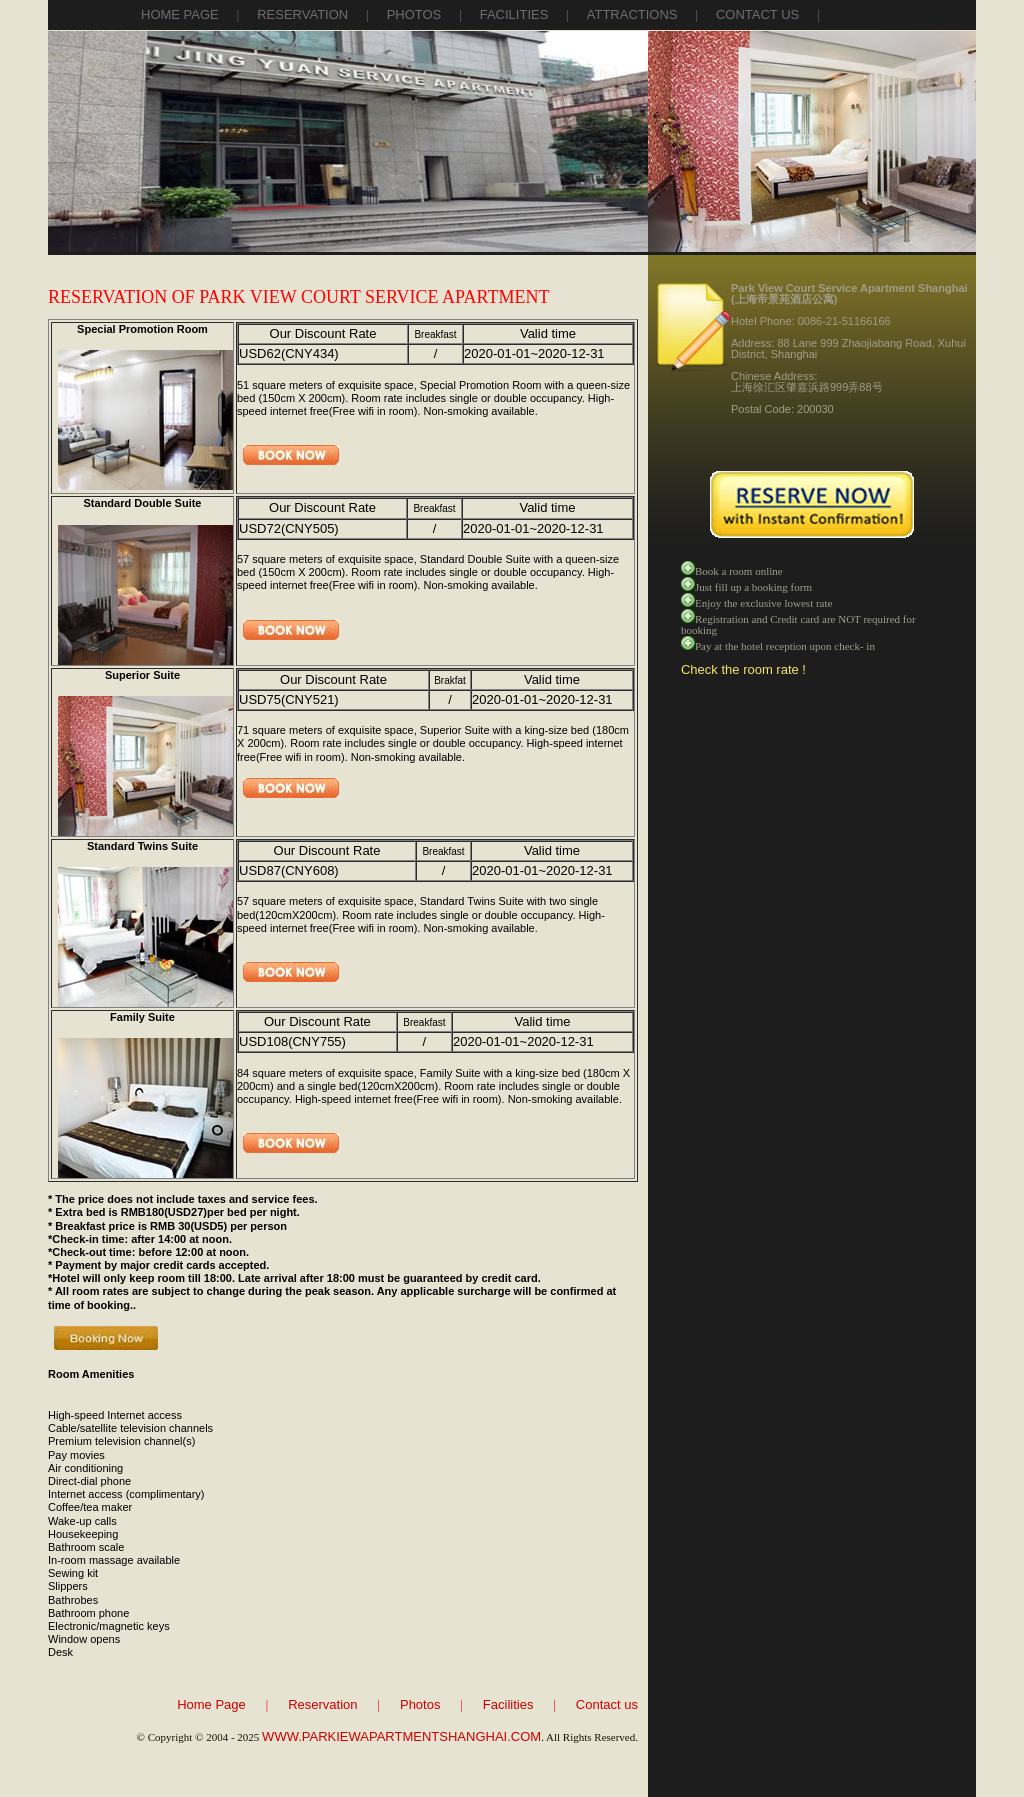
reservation (302, 14)
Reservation (322, 1704)
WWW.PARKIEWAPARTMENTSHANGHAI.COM (401, 1736)
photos (414, 14)
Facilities (508, 1704)
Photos (420, 1704)
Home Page (180, 14)
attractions (632, 14)
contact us (757, 14)
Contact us (607, 1704)
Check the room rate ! (743, 669)
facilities (514, 14)
